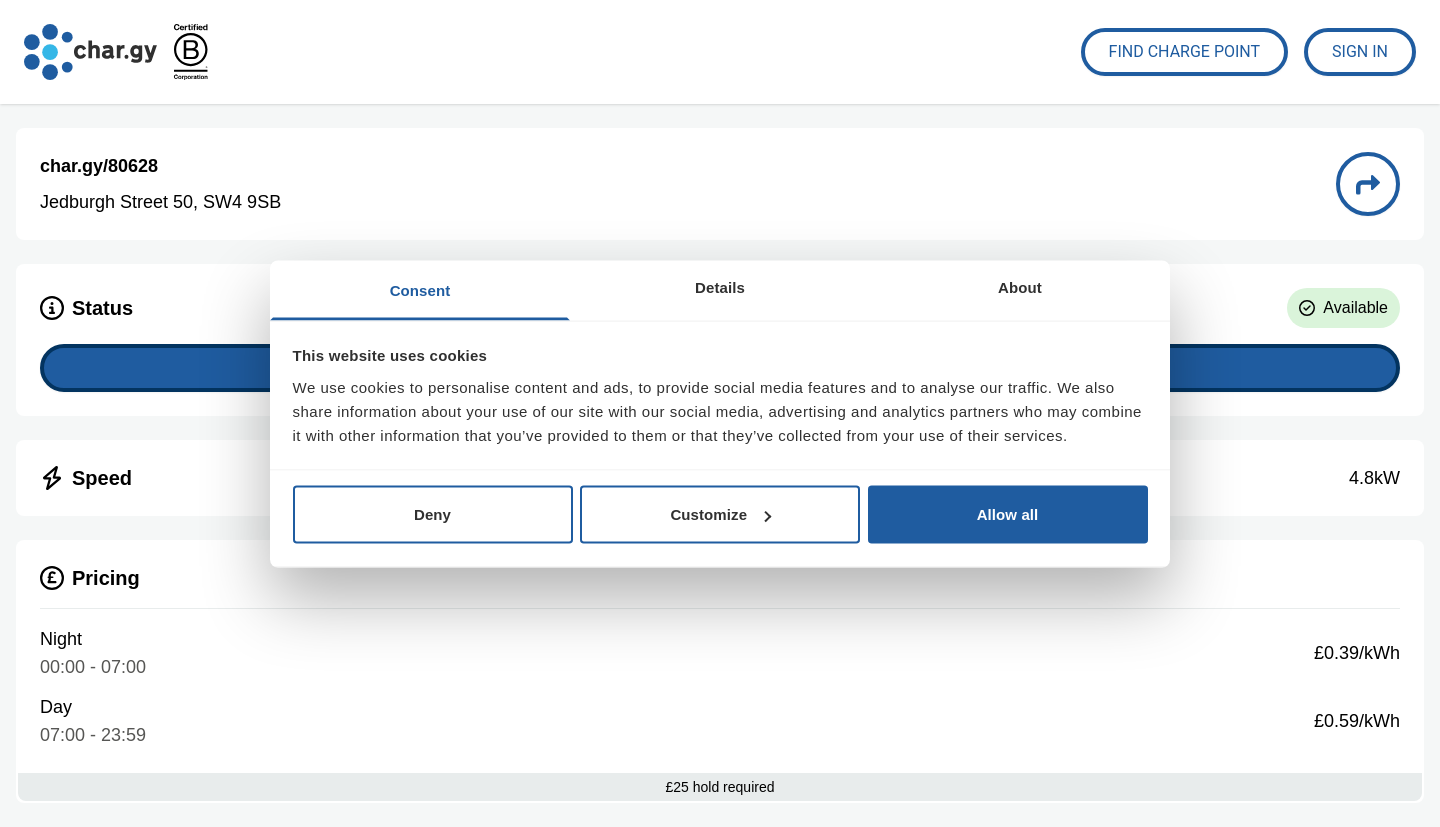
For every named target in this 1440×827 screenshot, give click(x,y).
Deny (432, 514)
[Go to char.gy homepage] (90, 52)
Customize (720, 514)
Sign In (1360, 51)
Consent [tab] (420, 289)
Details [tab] (720, 286)
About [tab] (1020, 286)
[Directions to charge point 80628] (1368, 184)
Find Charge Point (1185, 51)
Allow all (1008, 514)
